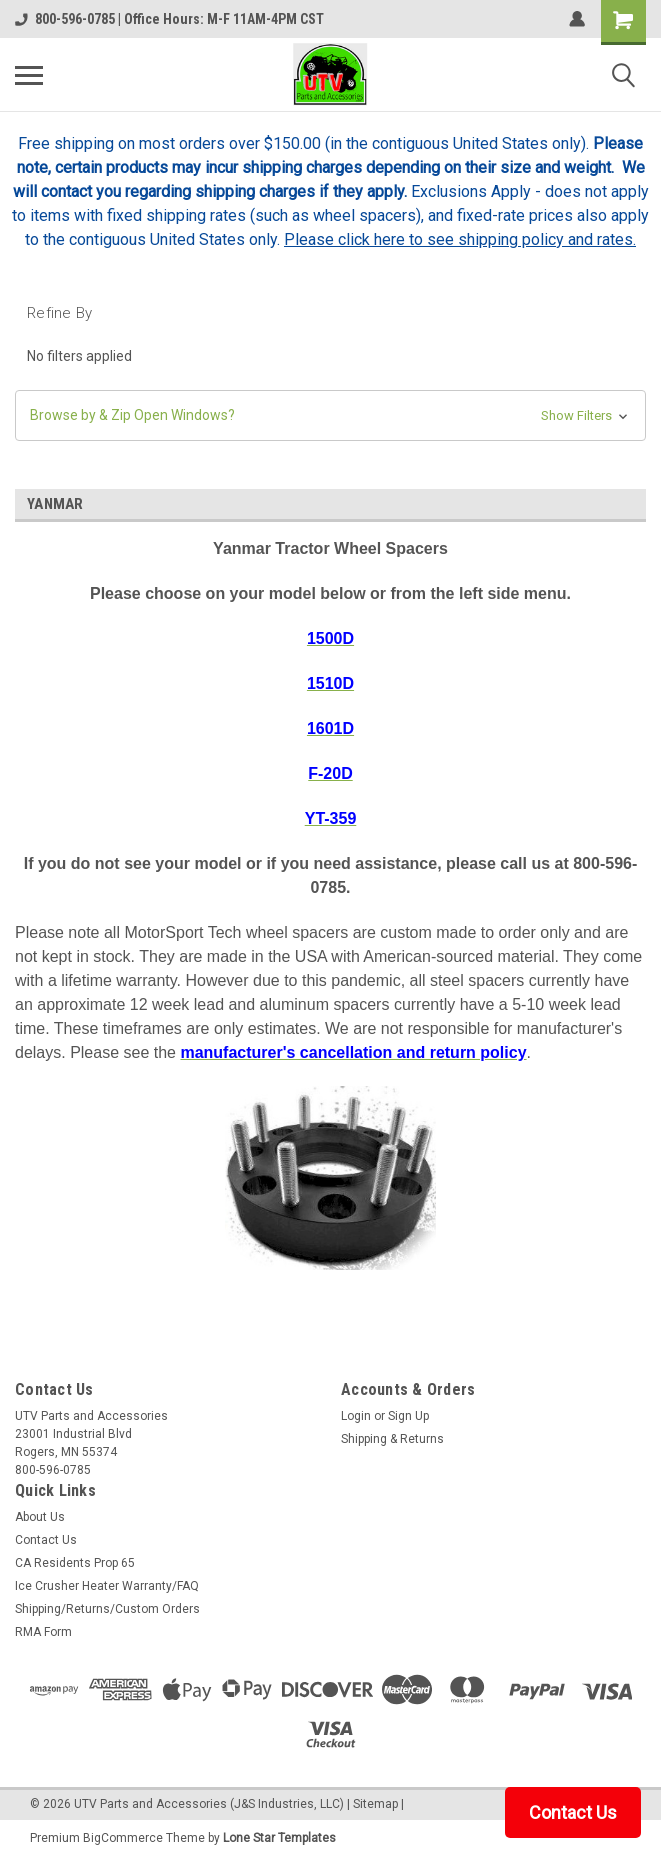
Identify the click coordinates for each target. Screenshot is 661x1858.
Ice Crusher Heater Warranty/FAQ (107, 1586)
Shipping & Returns (392, 1439)
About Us (40, 1517)
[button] (330, 415)
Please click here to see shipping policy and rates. (460, 239)
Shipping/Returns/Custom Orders (107, 1609)
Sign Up (408, 1416)
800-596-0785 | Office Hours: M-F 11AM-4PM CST (169, 19)
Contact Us (46, 1540)
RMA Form (43, 1632)
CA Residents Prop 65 (75, 1563)
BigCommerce (123, 1838)
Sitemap (375, 1804)
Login (356, 1416)
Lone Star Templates (279, 1838)
